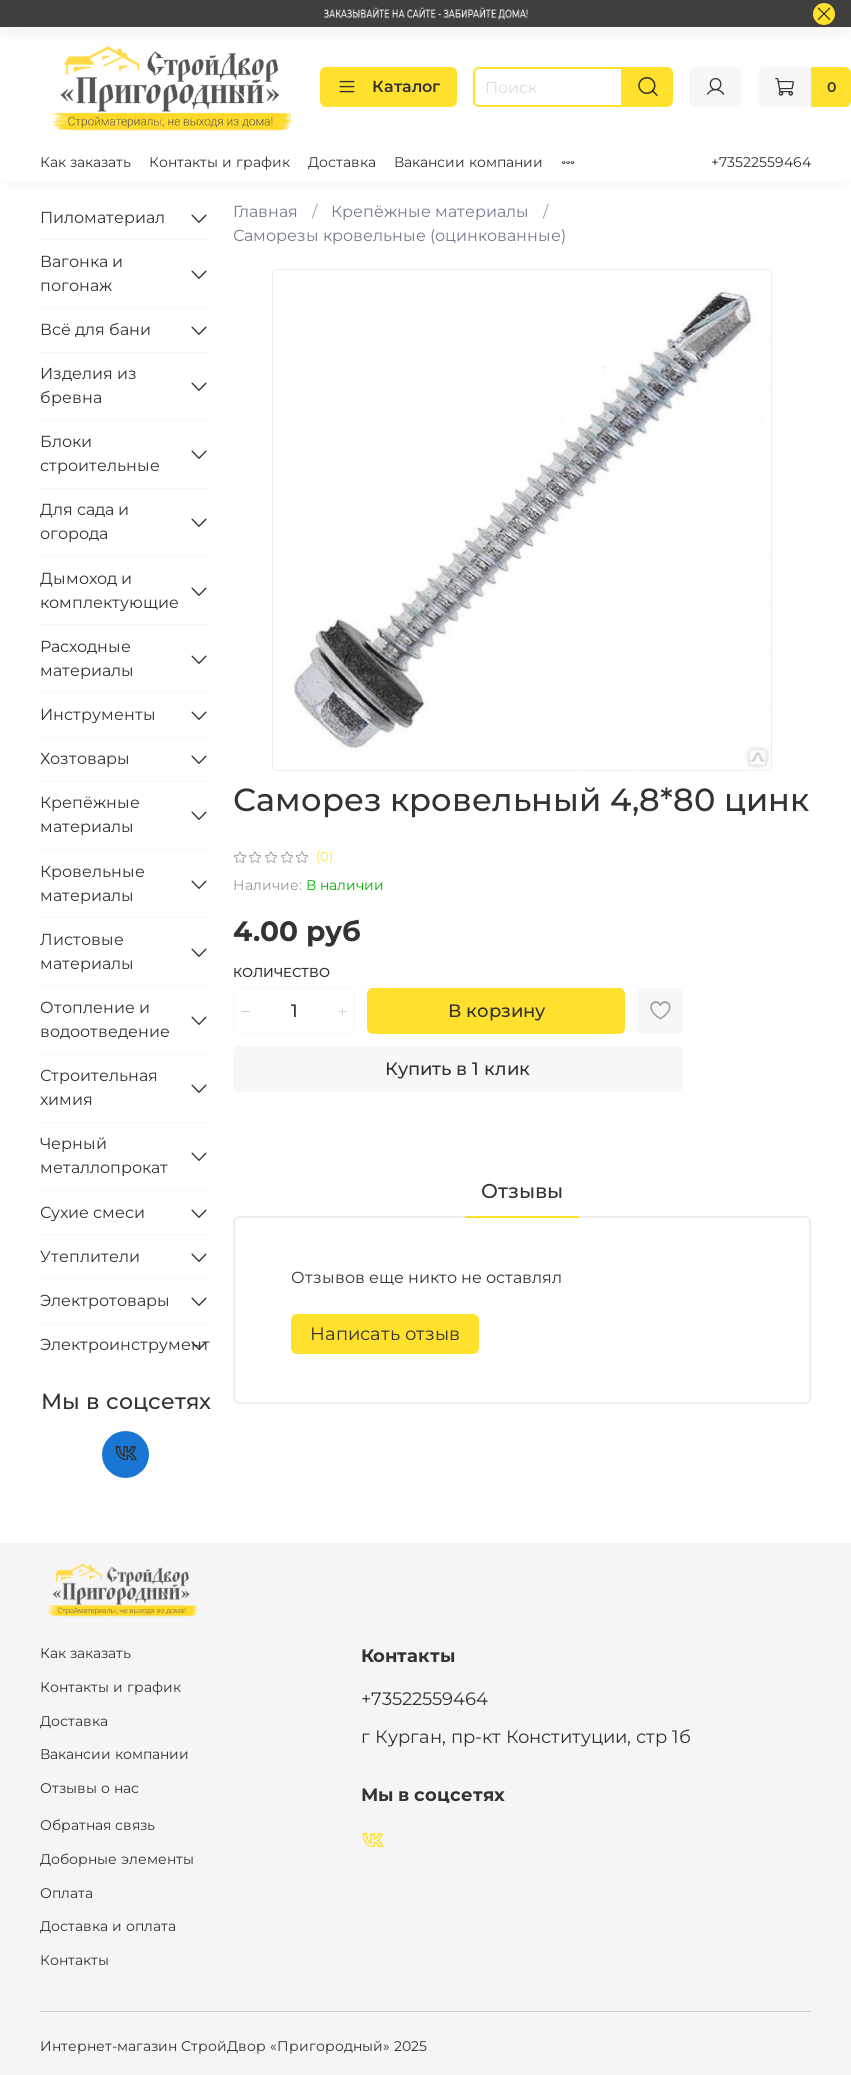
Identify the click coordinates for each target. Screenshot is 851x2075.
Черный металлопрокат (104, 1155)
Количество (281, 972)
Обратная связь (97, 1825)
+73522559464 (761, 162)
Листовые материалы (87, 951)
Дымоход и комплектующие (109, 590)
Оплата (66, 1893)
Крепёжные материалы (430, 211)
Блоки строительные (100, 453)
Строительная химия (99, 1087)
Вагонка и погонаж (81, 273)
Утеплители (90, 1256)
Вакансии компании (468, 162)
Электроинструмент (109, 1344)
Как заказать (85, 162)
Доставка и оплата (108, 1926)
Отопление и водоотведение (105, 1019)
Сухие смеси (92, 1212)
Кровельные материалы (92, 883)
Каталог (388, 87)
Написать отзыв (385, 1334)
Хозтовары (85, 758)
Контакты (74, 1960)
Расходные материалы (87, 658)
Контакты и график (219, 162)
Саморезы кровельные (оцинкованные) (399, 235)
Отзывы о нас (89, 1788)
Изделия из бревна (88, 385)
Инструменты (98, 714)
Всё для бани (95, 329)
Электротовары (105, 1300)
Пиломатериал (102, 217)
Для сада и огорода (84, 521)
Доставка (342, 162)
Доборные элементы (117, 1859)
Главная (265, 211)
